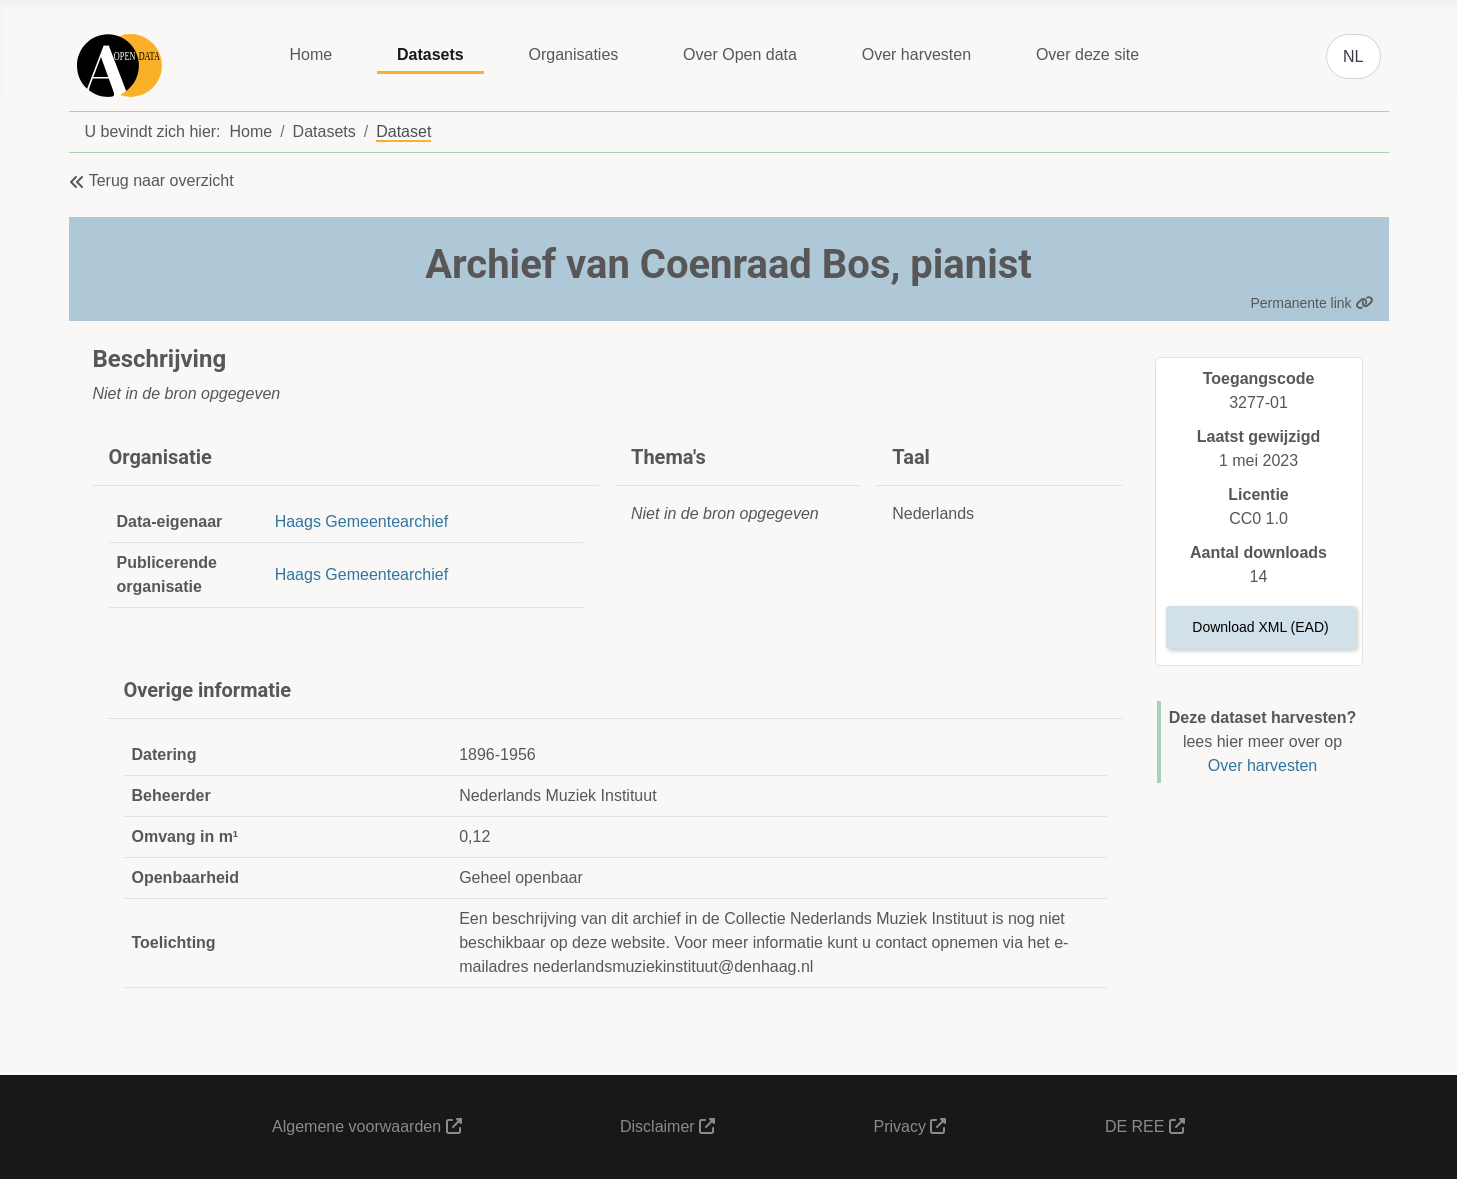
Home (310, 54)
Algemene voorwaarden (366, 1126)
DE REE (1145, 1126)
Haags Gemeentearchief (361, 521)
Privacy (910, 1126)
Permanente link (1311, 303)
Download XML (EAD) (1260, 627)
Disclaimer (667, 1126)
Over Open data (740, 54)
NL (1353, 56)
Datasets (430, 54)
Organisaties (573, 54)
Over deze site (1087, 54)
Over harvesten (916, 54)
